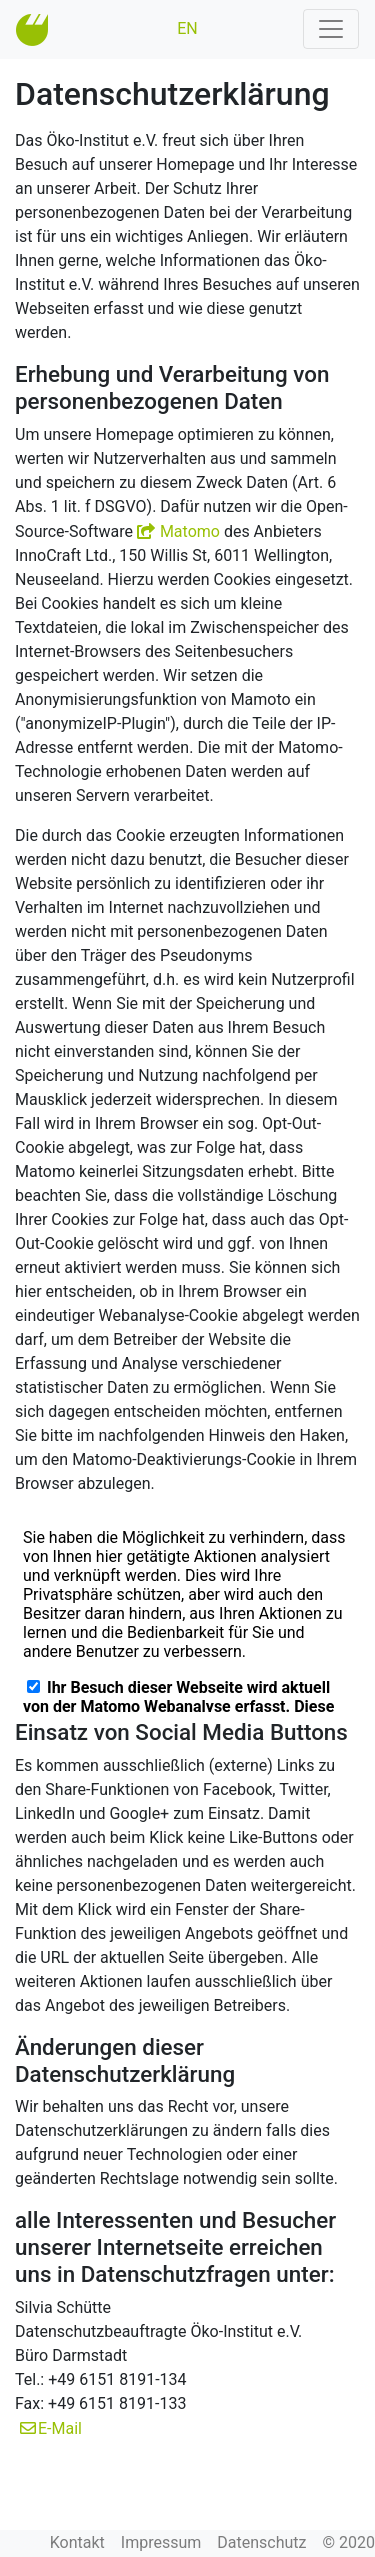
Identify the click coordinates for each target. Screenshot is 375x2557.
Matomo (190, 531)
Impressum (161, 2542)
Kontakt (77, 2542)
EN (187, 28)
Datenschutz (261, 2542)
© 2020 (348, 2542)
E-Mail (60, 2428)
